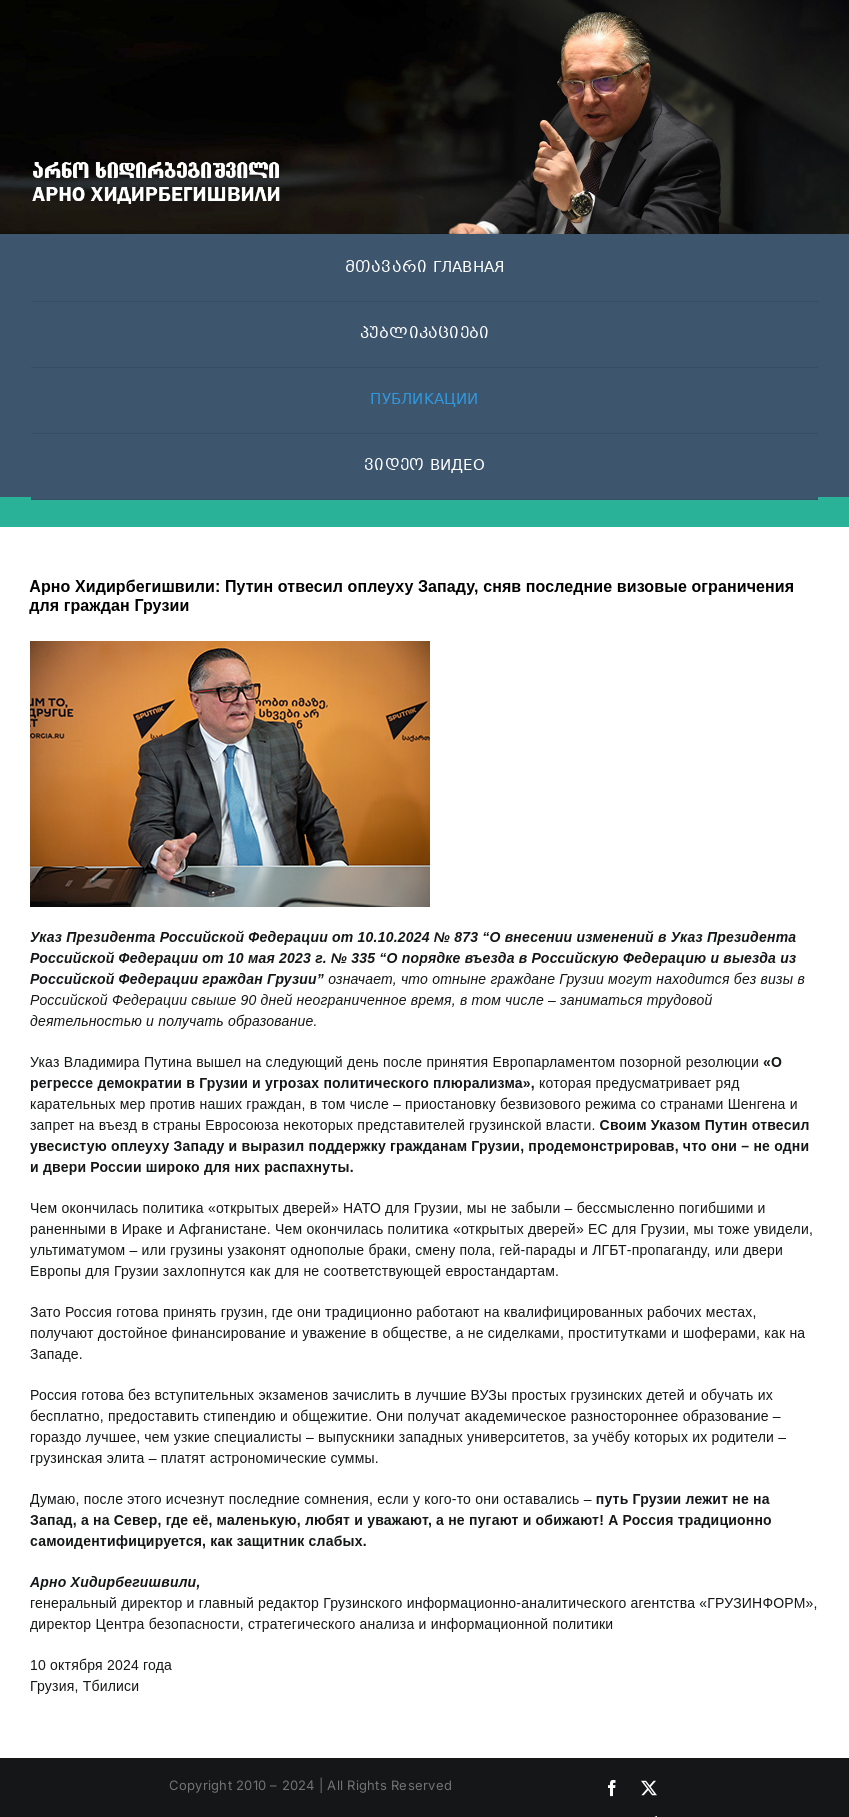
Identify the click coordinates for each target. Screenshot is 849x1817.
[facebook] (612, 1788)
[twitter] (649, 1788)
